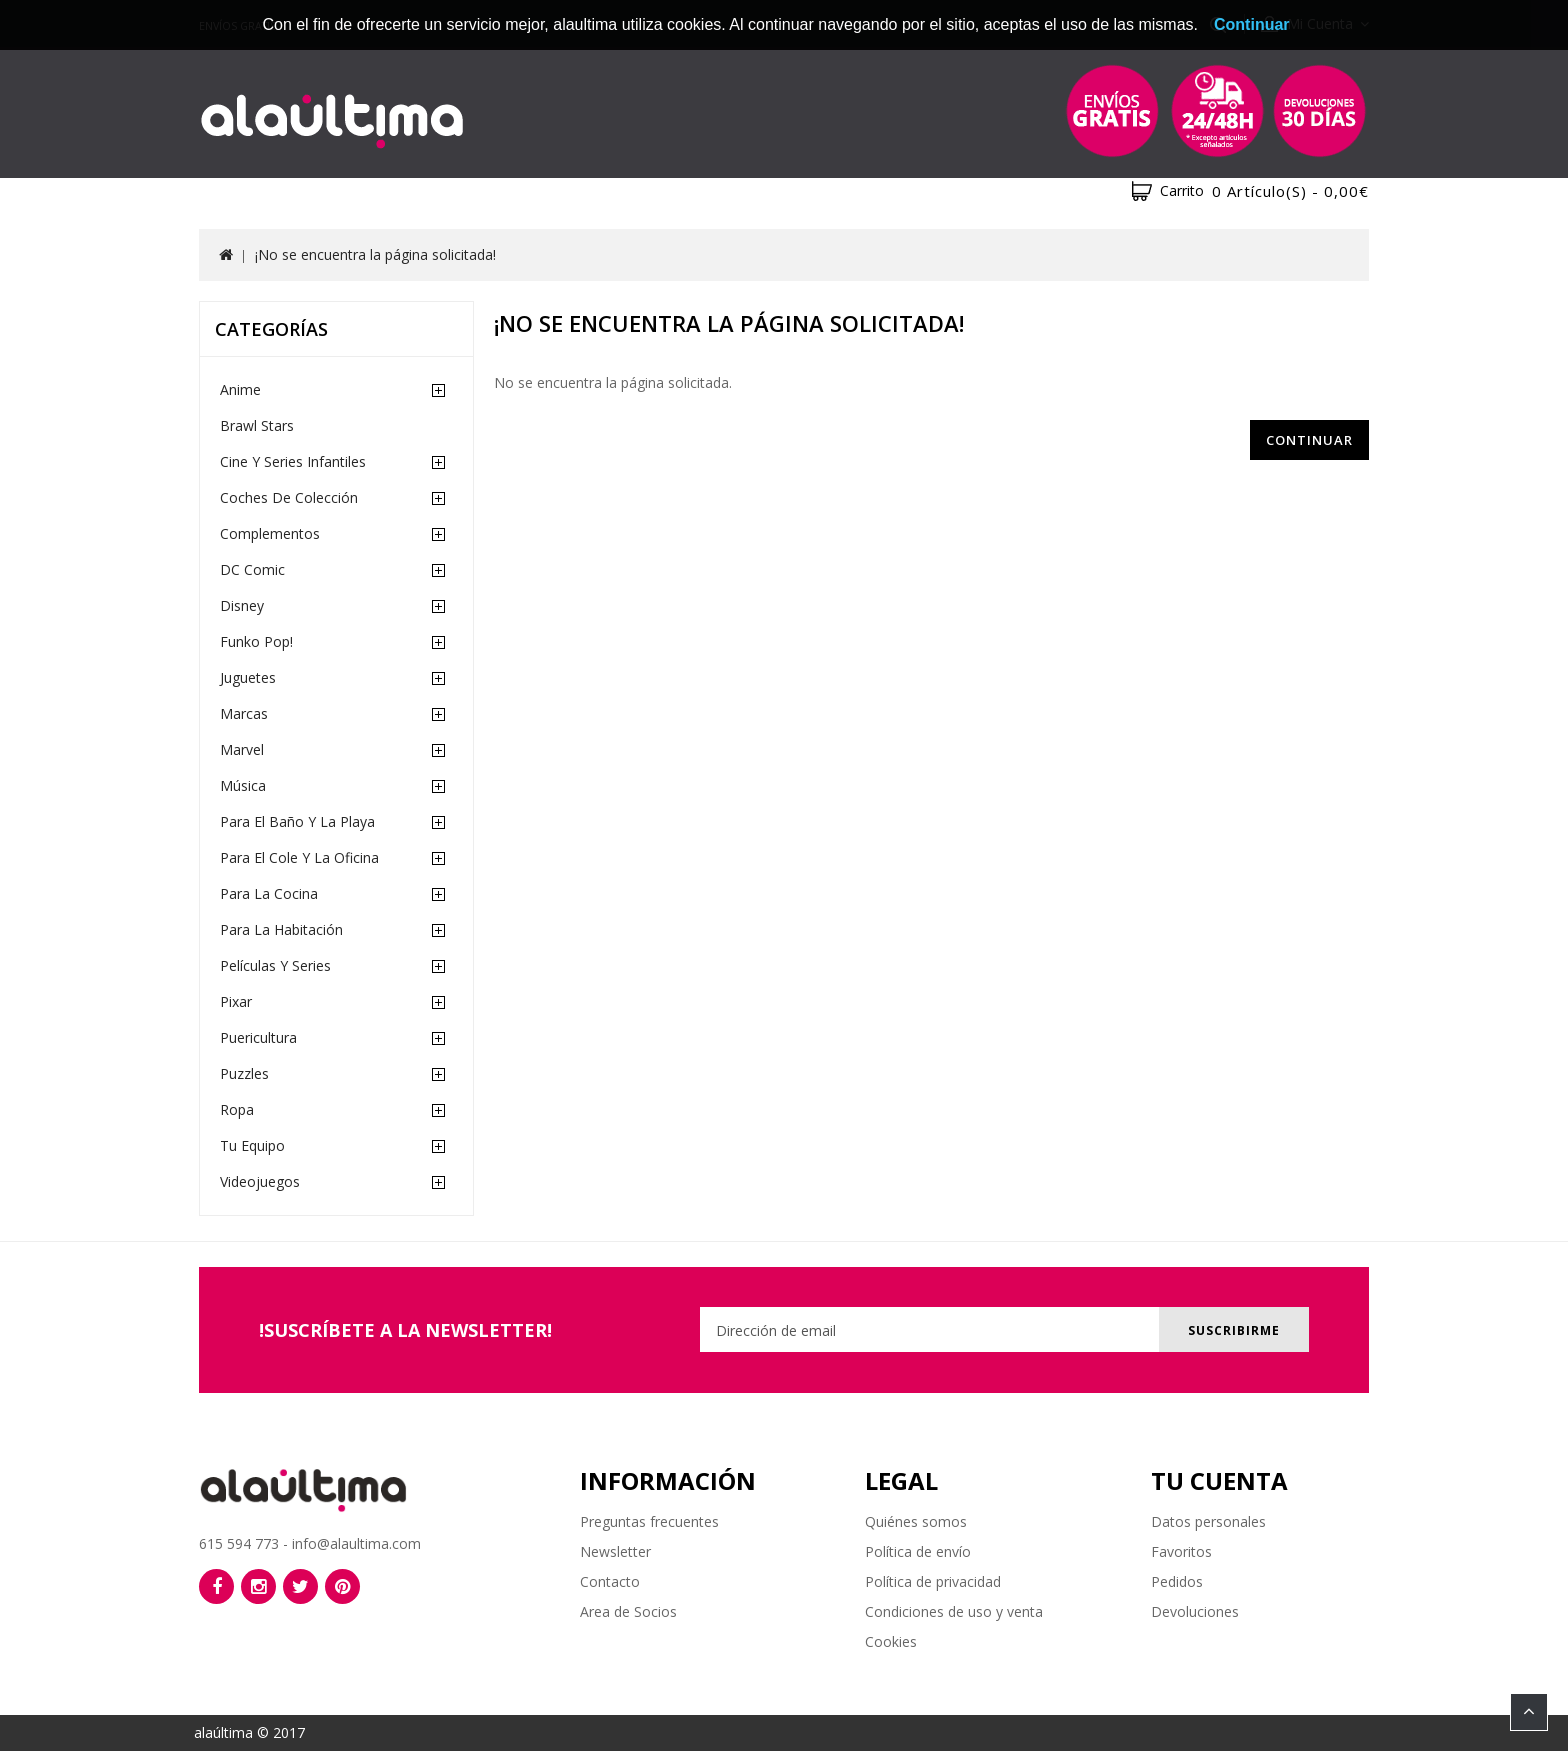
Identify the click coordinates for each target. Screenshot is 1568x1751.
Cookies (891, 1641)
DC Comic (252, 569)
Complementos (270, 533)
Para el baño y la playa (297, 821)
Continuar (1309, 440)
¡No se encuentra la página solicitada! (375, 254)
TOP (1529, 1712)
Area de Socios (628, 1611)
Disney (242, 605)
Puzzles (244, 1073)
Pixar (236, 1001)
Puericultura (258, 1037)
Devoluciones (1195, 1611)
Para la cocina (269, 893)
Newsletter (615, 1551)
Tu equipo (252, 1145)
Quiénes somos (916, 1521)
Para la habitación (281, 929)
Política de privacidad (933, 1581)
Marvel (242, 749)
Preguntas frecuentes (649, 1521)
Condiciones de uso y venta (954, 1611)
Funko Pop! (256, 641)
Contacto (610, 1581)
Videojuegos (260, 1181)
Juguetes (248, 677)
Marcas (244, 713)
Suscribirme (1232, 1330)
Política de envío (918, 1551)
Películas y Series (275, 965)
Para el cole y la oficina (299, 857)
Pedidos (1177, 1581)
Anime (240, 389)
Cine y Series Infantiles (293, 461)
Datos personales (1208, 1521)
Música (243, 785)
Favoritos (1181, 1551)
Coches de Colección (289, 497)
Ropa (237, 1109)
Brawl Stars (257, 425)
